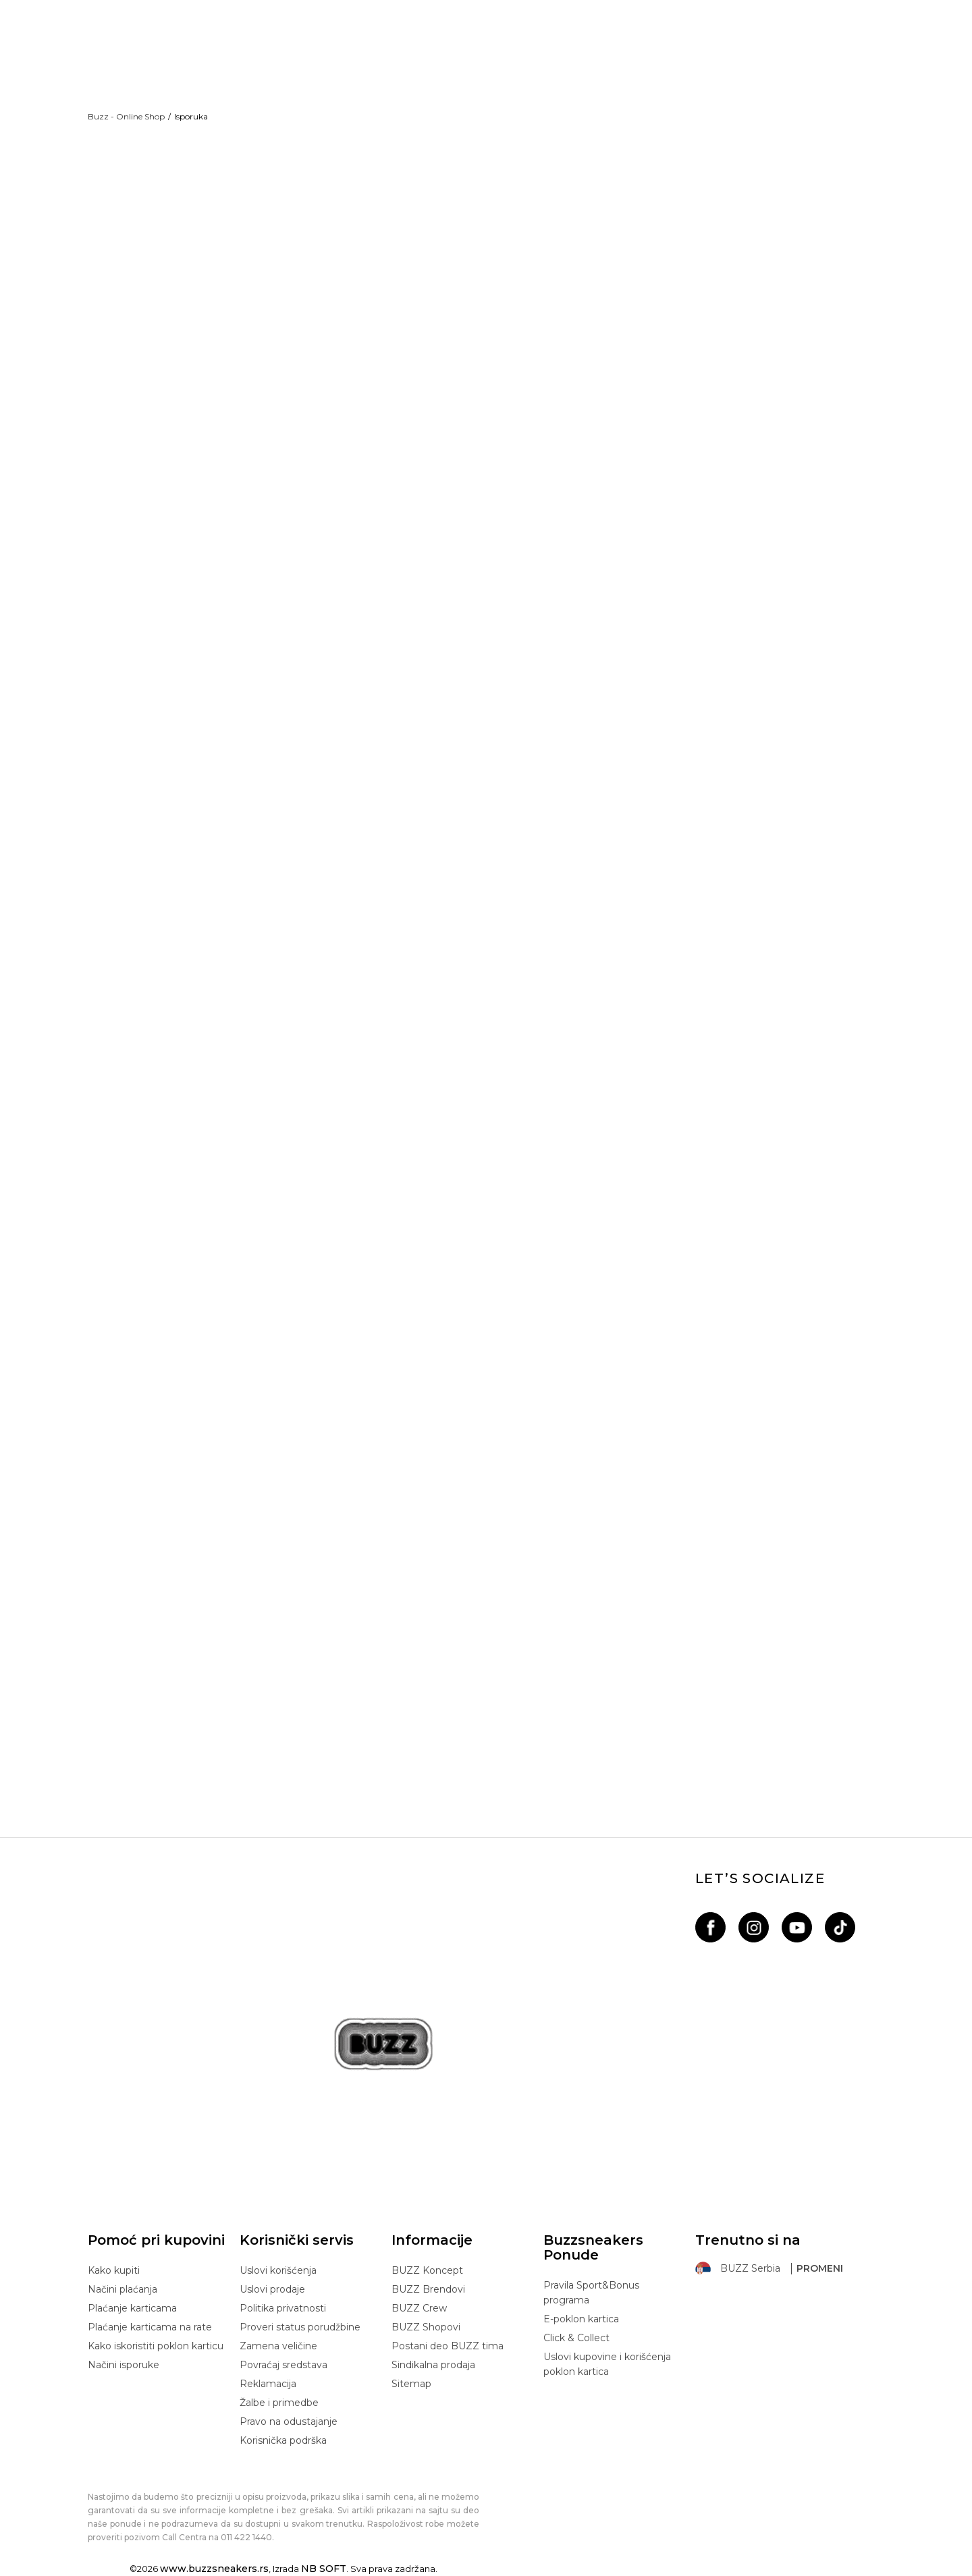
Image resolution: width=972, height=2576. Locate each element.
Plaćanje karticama (132, 2308)
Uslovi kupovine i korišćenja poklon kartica (607, 2364)
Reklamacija (268, 2384)
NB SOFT (323, 2569)
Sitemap (411, 2384)
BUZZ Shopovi (426, 2327)
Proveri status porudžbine (300, 2327)
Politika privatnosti (283, 2308)
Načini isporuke (123, 2365)
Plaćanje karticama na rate (150, 2327)
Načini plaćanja (122, 2289)
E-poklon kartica (581, 2319)
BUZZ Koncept (427, 2270)
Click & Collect (576, 2338)
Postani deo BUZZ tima (448, 2346)
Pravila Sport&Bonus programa (591, 2292)
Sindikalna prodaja (433, 2365)
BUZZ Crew (419, 2308)
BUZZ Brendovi (428, 2289)
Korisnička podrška (283, 2440)
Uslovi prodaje (272, 2289)
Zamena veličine (278, 2346)
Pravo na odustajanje (289, 2421)
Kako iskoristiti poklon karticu (155, 2346)
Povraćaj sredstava (283, 2365)
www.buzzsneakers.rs (214, 2569)
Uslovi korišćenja (278, 2270)
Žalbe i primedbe (279, 2403)
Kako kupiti (114, 2270)
